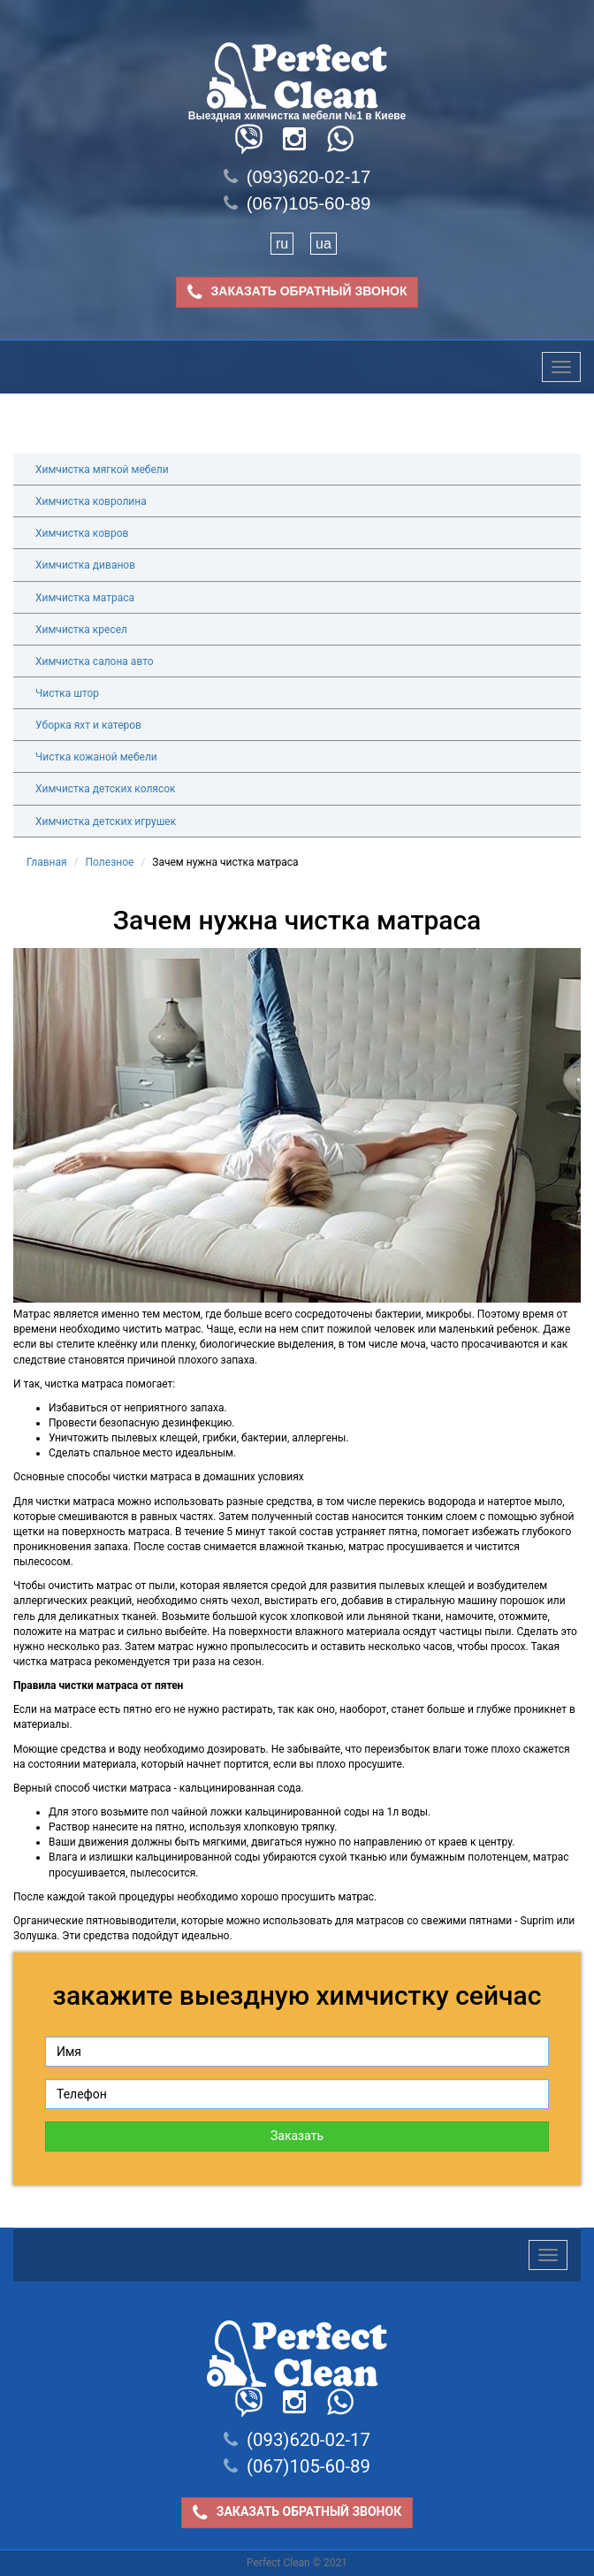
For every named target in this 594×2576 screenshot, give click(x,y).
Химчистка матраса (84, 598)
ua (323, 243)
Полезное (110, 862)
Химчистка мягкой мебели (102, 469)
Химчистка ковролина (91, 501)
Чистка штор (67, 693)
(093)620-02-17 (297, 177)
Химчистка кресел (81, 629)
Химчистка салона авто (94, 661)
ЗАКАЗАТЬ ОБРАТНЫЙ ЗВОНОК (297, 292)
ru (282, 243)
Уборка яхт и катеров (88, 725)
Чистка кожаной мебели (96, 757)
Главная (47, 862)
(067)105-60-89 (297, 203)
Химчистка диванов (85, 565)
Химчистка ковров (81, 533)
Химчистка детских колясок (105, 789)
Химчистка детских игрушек (105, 821)
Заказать (297, 2136)
